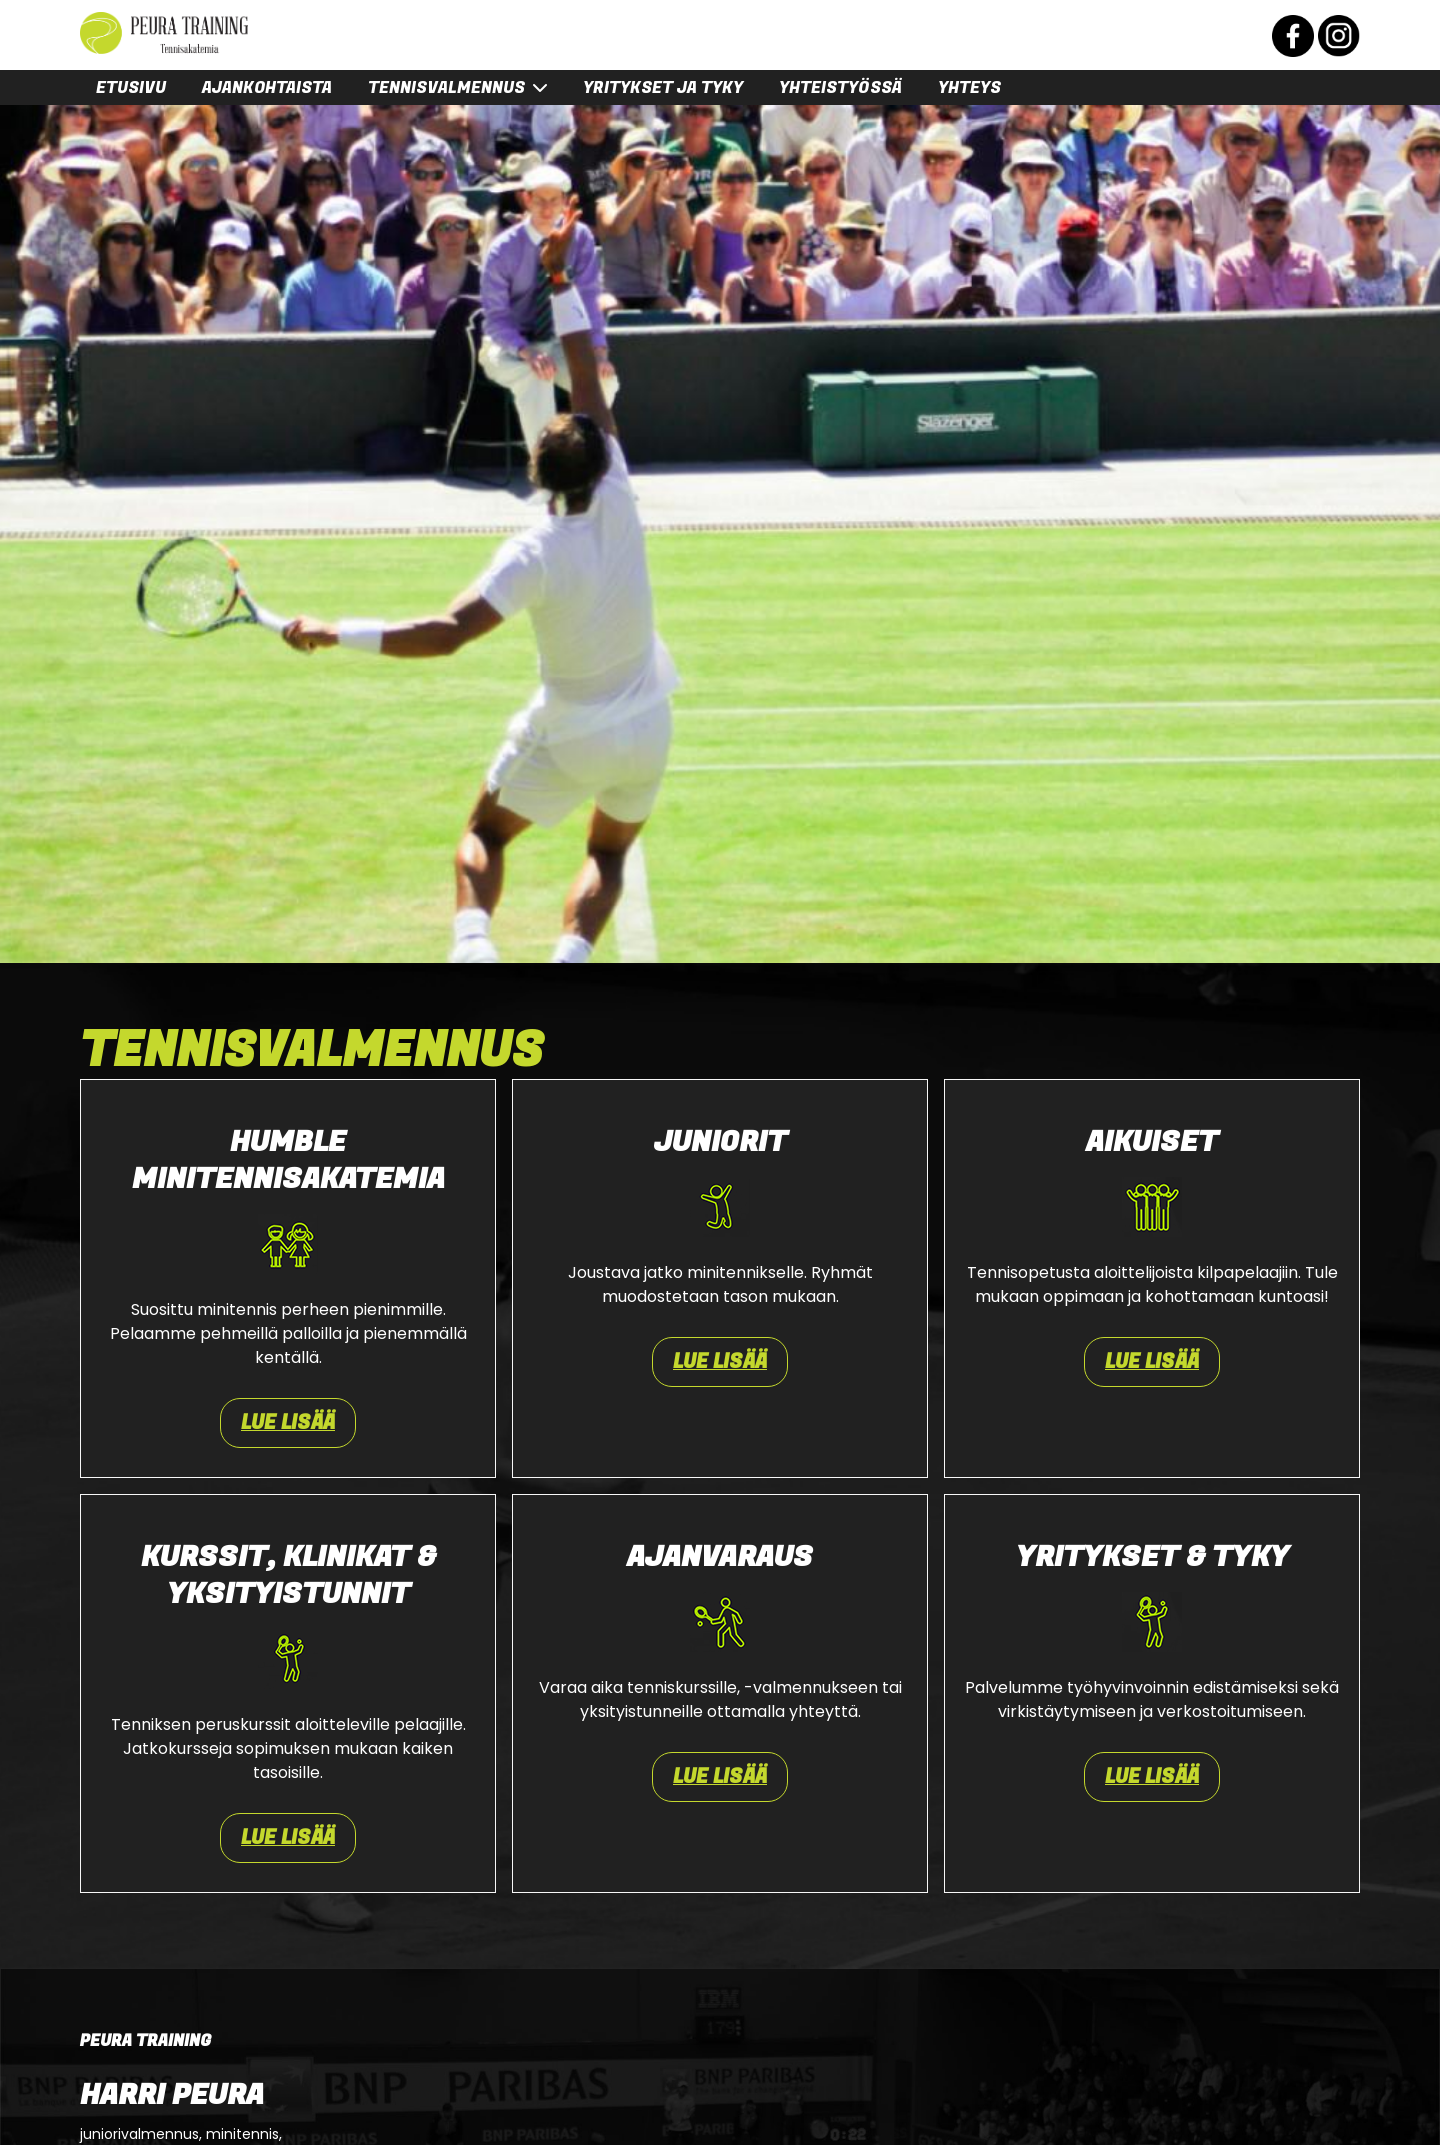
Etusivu (131, 88)
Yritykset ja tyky (663, 88)
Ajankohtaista (267, 88)
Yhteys (969, 88)
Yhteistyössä (840, 88)
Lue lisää (288, 1423)
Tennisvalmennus (446, 88)
